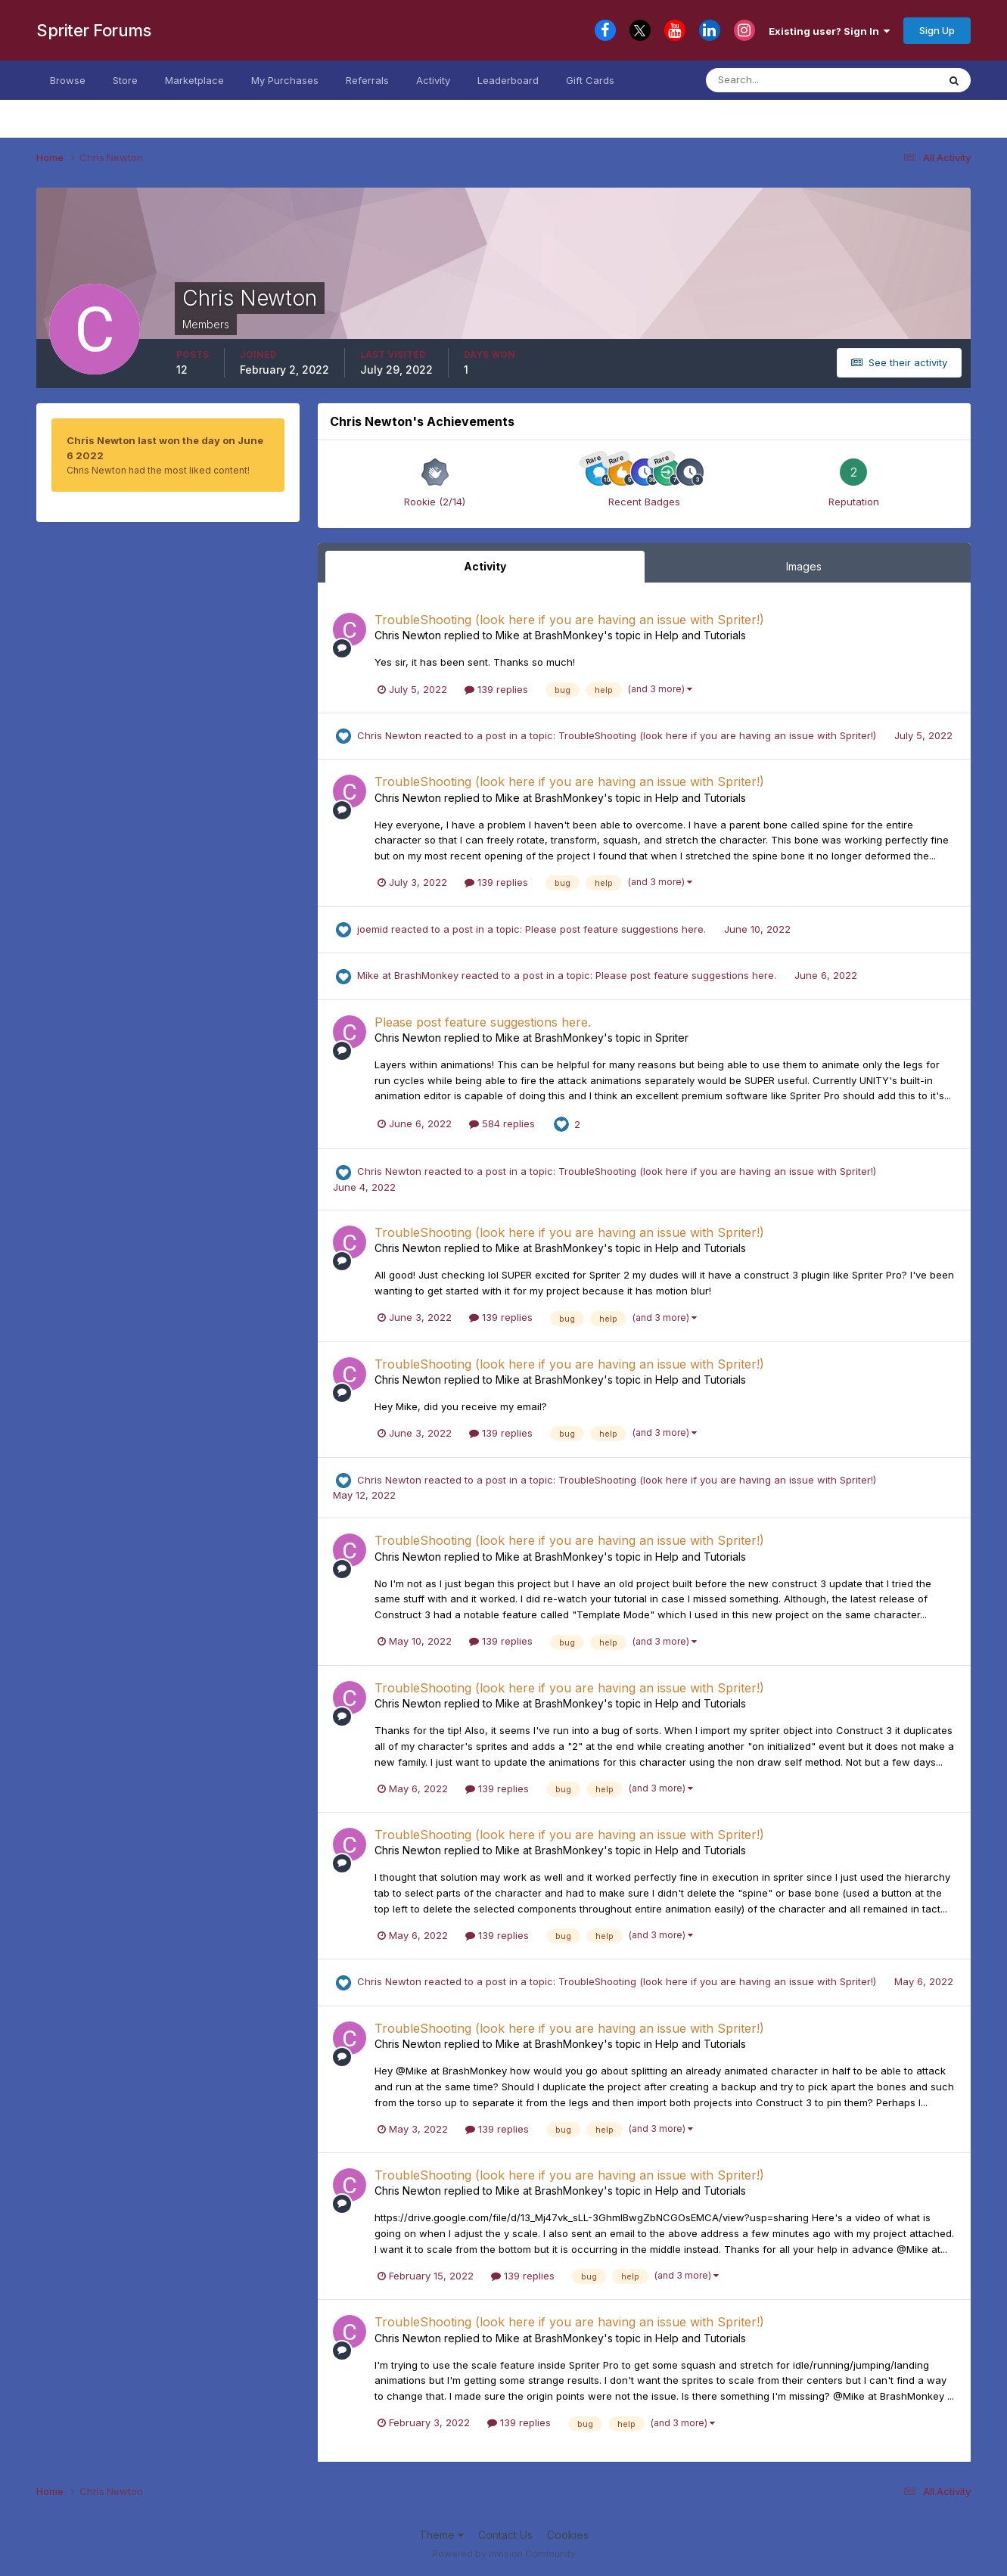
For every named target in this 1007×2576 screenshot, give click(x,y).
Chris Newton (408, 635)
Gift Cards (590, 80)
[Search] (780, 80)
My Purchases (285, 80)
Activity (433, 80)
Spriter (671, 1037)
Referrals (367, 80)
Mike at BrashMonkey (550, 635)
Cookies (568, 2534)
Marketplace (194, 80)
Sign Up (937, 30)
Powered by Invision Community (504, 2553)
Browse (67, 80)
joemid (372, 929)
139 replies (496, 689)
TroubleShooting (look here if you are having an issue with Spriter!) (569, 619)
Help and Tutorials (700, 635)
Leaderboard (508, 80)
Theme (441, 2534)
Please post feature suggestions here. (617, 929)
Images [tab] (804, 566)
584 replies (502, 1123)
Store (125, 80)
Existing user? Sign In (829, 31)
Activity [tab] (485, 566)
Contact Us (505, 2534)
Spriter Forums (93, 30)
